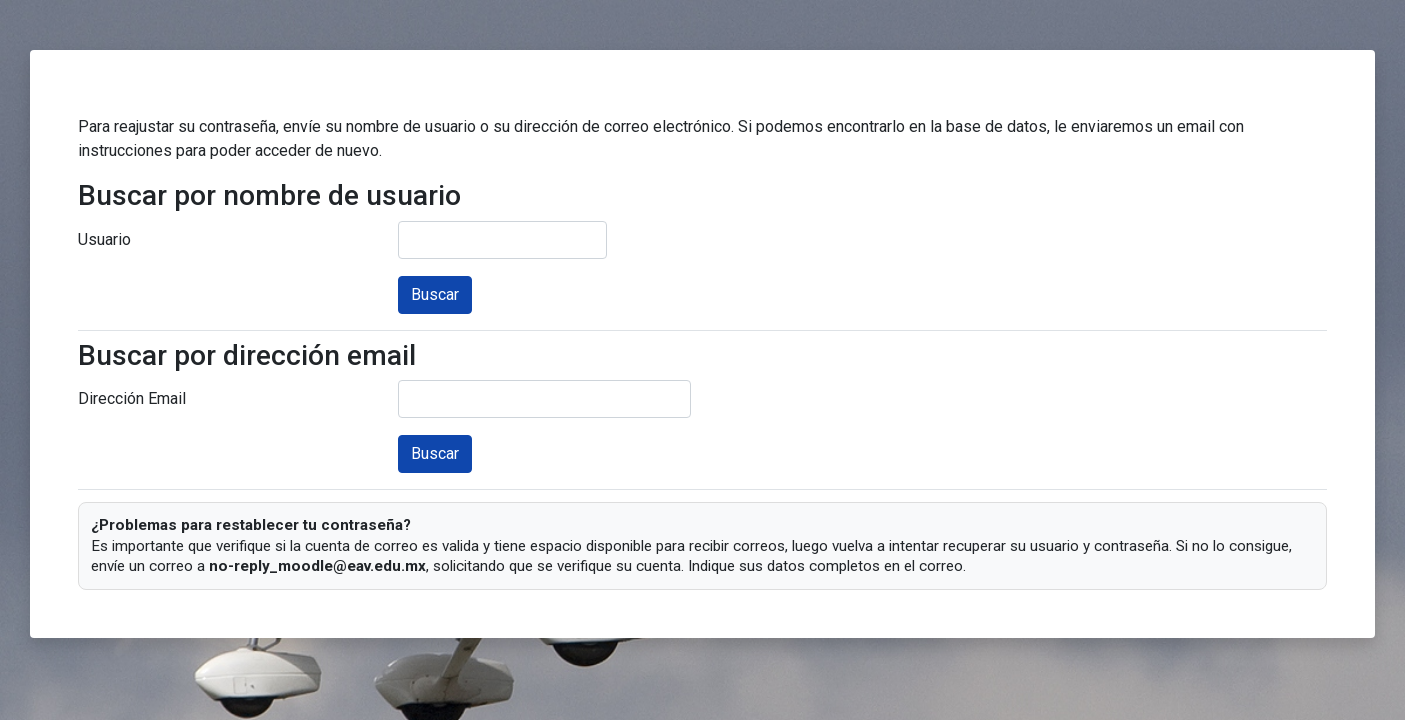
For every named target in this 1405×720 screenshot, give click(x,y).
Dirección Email (132, 398)
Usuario (104, 239)
